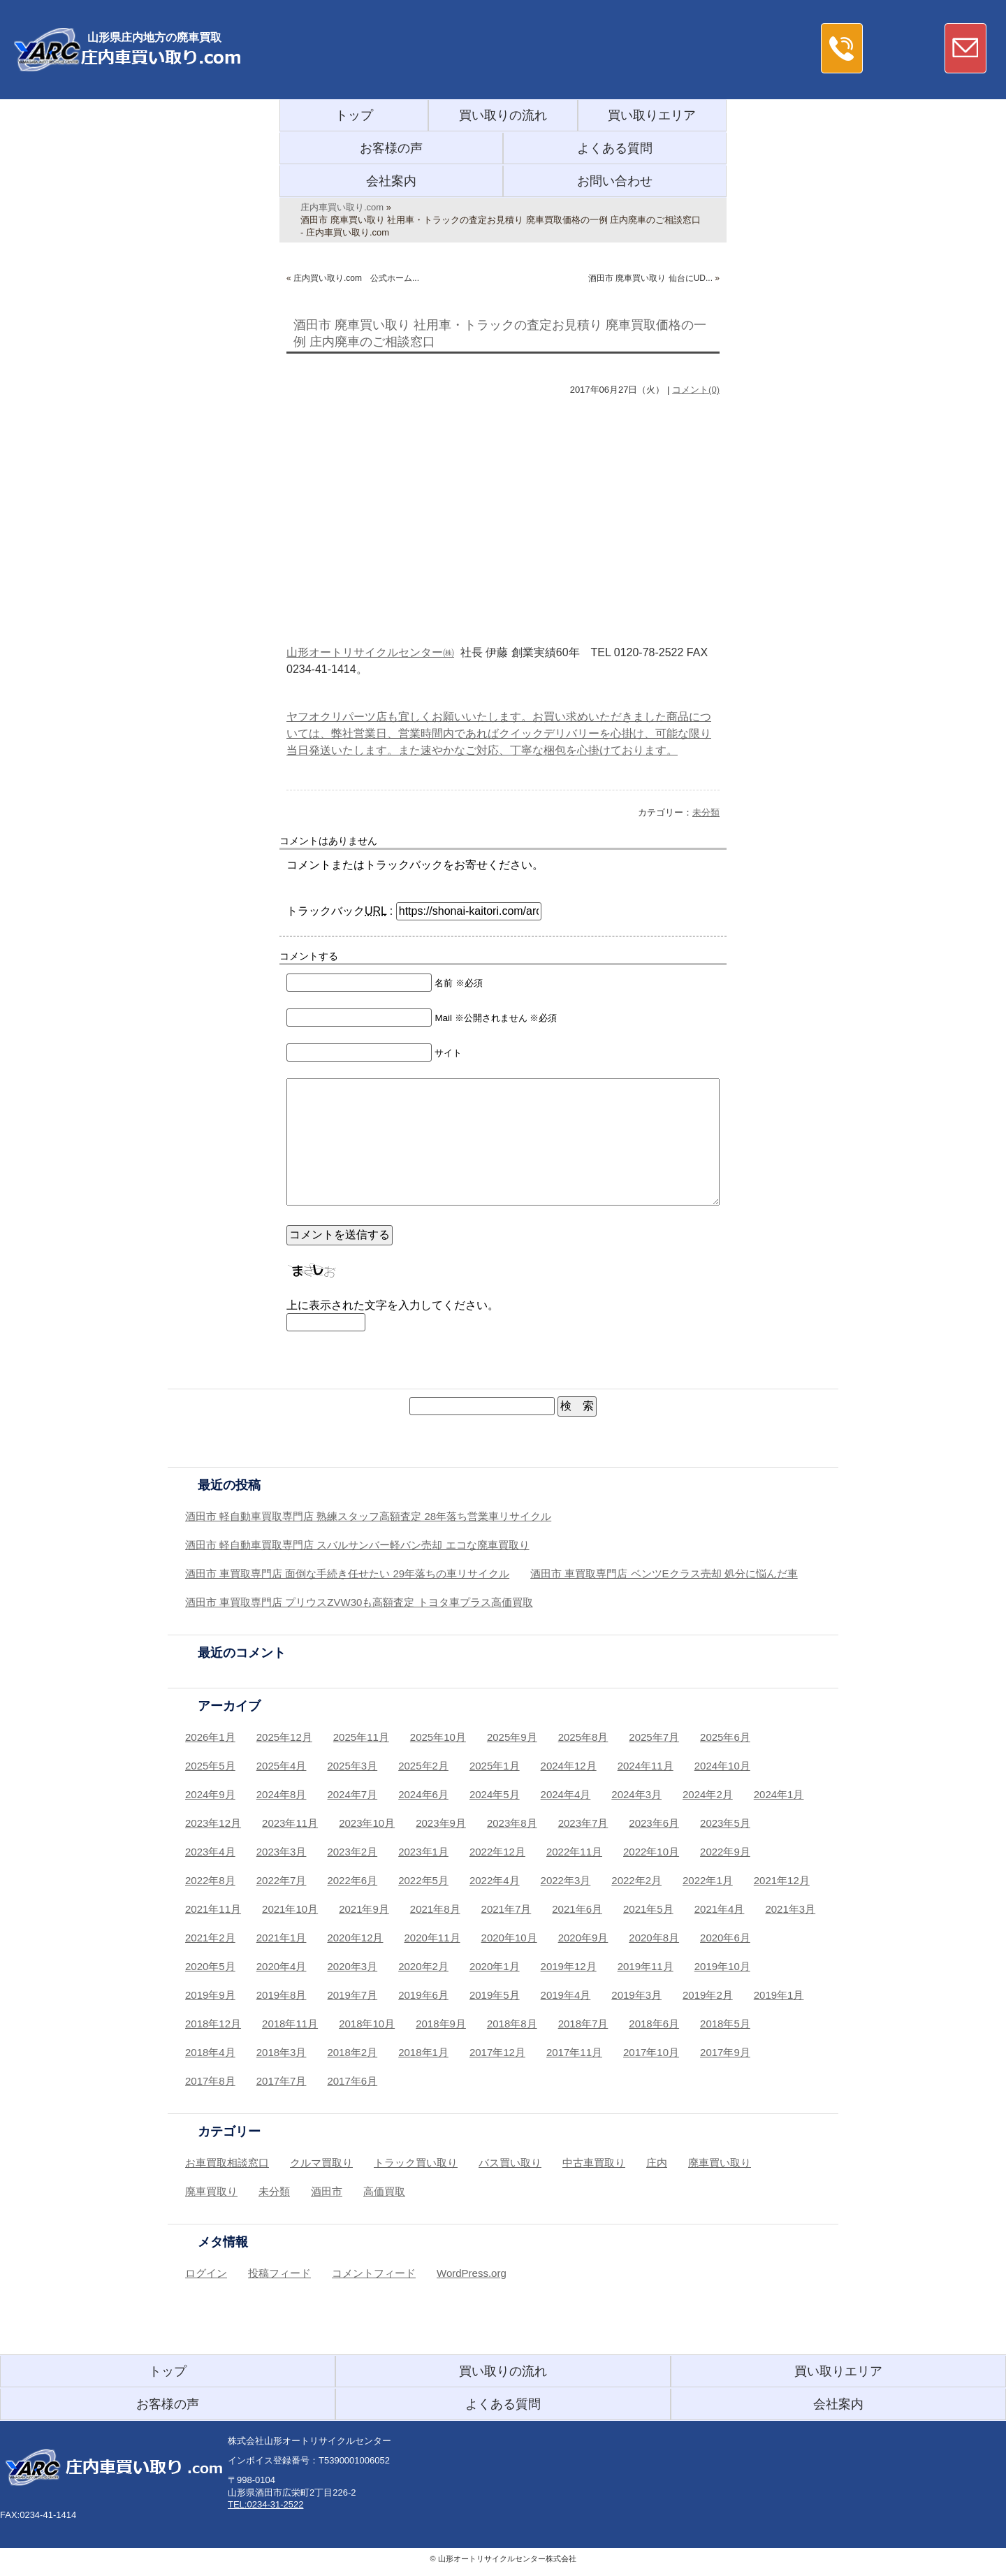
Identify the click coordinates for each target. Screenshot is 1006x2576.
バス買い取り (510, 2163)
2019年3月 (636, 1995)
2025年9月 (512, 1737)
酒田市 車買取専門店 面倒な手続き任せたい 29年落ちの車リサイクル (347, 1573)
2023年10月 (367, 1823)
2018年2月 (352, 2052)
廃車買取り (211, 2191)
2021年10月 (290, 1909)
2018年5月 (725, 2023)
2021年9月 (364, 1909)
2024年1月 (779, 1794)
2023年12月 (213, 1823)
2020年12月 (355, 1938)
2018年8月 (512, 2023)
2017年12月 (497, 2052)
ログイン (206, 2273)
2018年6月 (654, 2023)
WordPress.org (471, 2273)
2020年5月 (210, 1966)
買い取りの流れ (503, 115)
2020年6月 (725, 1938)
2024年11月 (645, 1766)
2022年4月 (494, 1880)
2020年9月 (583, 1938)
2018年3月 (281, 2052)
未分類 (706, 812)
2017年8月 (210, 2081)
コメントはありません (328, 840)
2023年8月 (512, 1823)
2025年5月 (210, 1766)
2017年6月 (352, 2081)
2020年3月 (352, 1966)
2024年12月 (569, 1766)
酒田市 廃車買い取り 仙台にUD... (650, 278)
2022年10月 (651, 1852)
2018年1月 (423, 2052)
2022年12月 (497, 1852)
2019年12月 (569, 1966)
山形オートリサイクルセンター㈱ (370, 652)
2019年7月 (352, 1995)
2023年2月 (352, 1852)
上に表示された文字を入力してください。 (392, 1305)
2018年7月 (583, 2023)
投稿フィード (279, 2273)
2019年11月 (645, 1966)
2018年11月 (290, 2023)
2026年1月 (210, 1737)
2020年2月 (423, 1966)
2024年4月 (566, 1794)
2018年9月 (441, 2023)
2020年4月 (281, 1966)
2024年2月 (708, 1794)
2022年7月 (281, 1880)
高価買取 (384, 2191)
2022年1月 (708, 1880)
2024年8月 (281, 1794)
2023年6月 (654, 1823)
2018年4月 (210, 2052)
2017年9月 (725, 2052)
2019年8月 (281, 1995)
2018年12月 (213, 2023)
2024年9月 (210, 1794)
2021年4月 (719, 1909)
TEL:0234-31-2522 (265, 2504)
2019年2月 (708, 1995)
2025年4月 (281, 1766)
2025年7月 (654, 1737)
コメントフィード (374, 2273)
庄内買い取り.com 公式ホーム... (356, 278)
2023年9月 (441, 1823)
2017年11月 (574, 2052)
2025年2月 (423, 1766)
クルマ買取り (321, 2163)
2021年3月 (790, 1909)
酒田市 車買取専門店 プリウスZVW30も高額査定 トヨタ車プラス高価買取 (359, 1602)
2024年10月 (722, 1766)
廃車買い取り (719, 2163)
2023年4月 (210, 1852)
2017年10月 (651, 2052)
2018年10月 (367, 2023)
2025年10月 (438, 1737)
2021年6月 (577, 1909)
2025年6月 (725, 1737)
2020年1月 (494, 1966)
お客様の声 (391, 148)
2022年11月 (574, 1852)
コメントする (308, 956)
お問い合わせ (615, 181)
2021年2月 (210, 1938)
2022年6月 (352, 1880)
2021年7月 (506, 1909)
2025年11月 (361, 1737)
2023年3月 (281, 1852)
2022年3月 (566, 1880)
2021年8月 (435, 1909)
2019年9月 (210, 1995)
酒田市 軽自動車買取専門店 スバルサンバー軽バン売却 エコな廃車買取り (357, 1545)
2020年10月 (509, 1938)
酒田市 (326, 2191)
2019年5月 (494, 1995)
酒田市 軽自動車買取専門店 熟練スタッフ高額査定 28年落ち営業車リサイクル (368, 1516)
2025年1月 (494, 1766)
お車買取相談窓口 (227, 2163)
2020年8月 (654, 1938)
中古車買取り (593, 2163)
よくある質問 (615, 148)
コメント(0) (696, 389)
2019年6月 (423, 1995)
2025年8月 (583, 1737)
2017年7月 (281, 2081)
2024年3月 (636, 1794)
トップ (354, 115)
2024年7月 (352, 1794)
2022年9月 (725, 1852)
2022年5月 (423, 1880)
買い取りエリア (652, 115)
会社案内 (391, 181)
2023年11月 (290, 1823)
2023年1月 (423, 1852)
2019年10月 (722, 1966)
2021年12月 (782, 1880)
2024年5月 (494, 1794)
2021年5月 (648, 1909)
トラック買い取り (416, 2163)
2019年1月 (779, 1995)
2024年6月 (423, 1794)
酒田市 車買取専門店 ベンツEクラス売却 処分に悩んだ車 (664, 1573)
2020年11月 (432, 1938)
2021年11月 (213, 1909)
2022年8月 (210, 1880)
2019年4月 (566, 1995)
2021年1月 (281, 1938)
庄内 (656, 2163)
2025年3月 (352, 1766)
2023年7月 (583, 1823)
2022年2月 (636, 1880)
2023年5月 (725, 1823)
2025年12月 (284, 1737)
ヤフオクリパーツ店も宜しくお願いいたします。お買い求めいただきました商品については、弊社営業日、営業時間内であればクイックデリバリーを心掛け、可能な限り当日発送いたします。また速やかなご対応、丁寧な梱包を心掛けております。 (498, 733)
